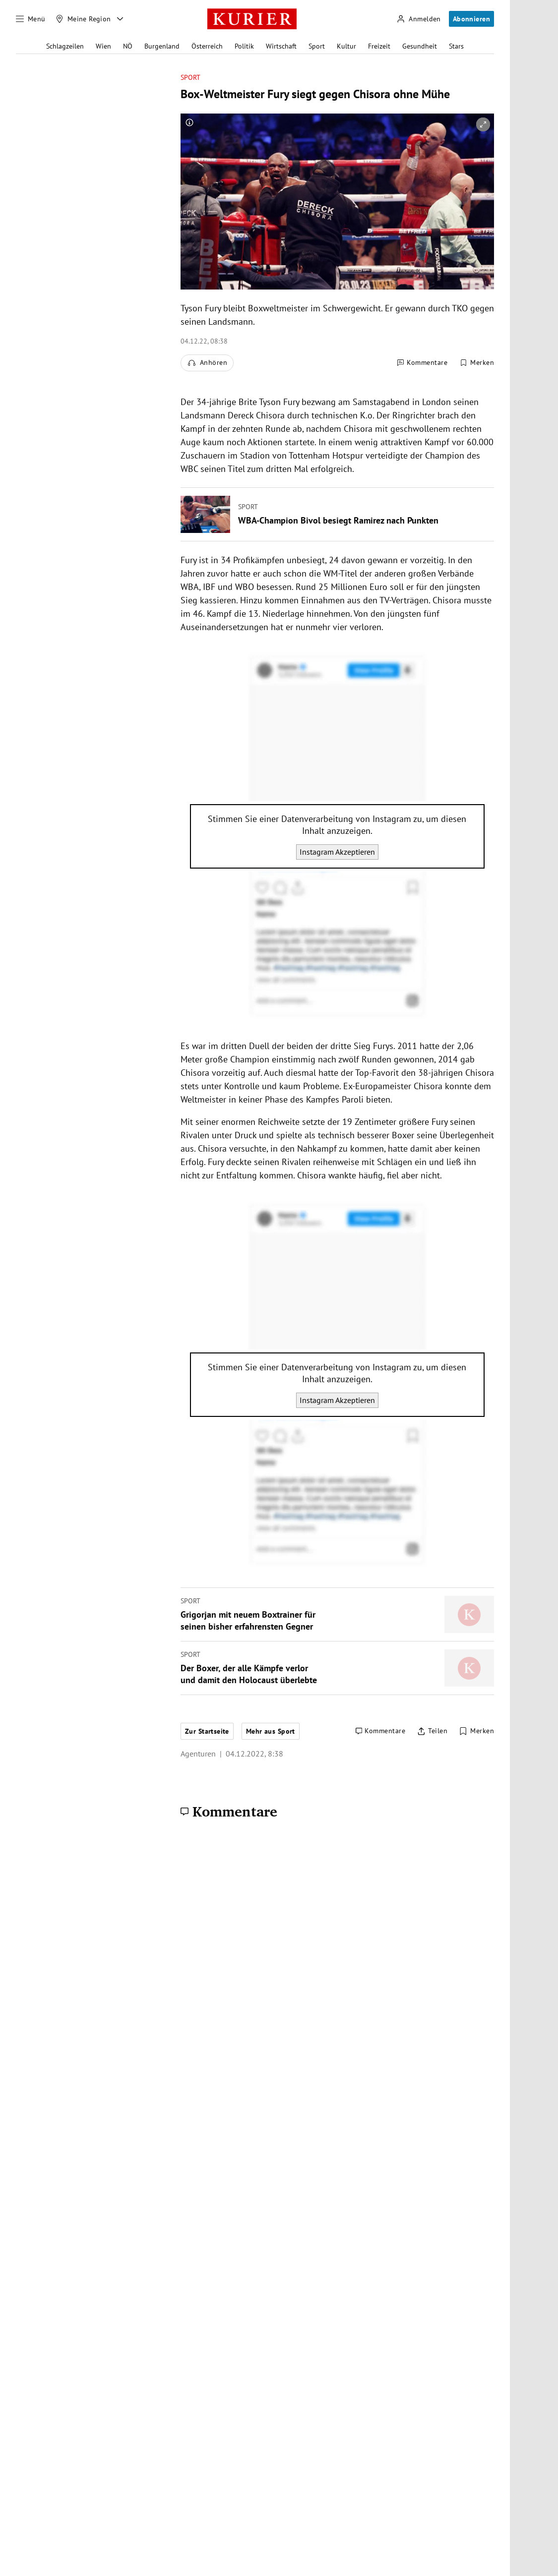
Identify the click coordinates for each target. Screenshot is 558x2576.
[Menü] (31, 19)
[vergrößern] (483, 124)
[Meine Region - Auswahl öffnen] (120, 19)
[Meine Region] (83, 19)
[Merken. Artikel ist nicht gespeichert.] (476, 362)
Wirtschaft (281, 46)
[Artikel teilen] (432, 1731)
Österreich (207, 46)
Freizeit (379, 46)
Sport (317, 46)
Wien (103, 46)
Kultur (346, 46)
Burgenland (162, 46)
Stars (456, 46)
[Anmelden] (418, 19)
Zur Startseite (207, 1731)
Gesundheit (419, 46)
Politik (244, 46)
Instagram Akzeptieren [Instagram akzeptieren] (337, 852)
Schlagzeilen (65, 46)
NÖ (127, 46)
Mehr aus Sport (270, 1731)
